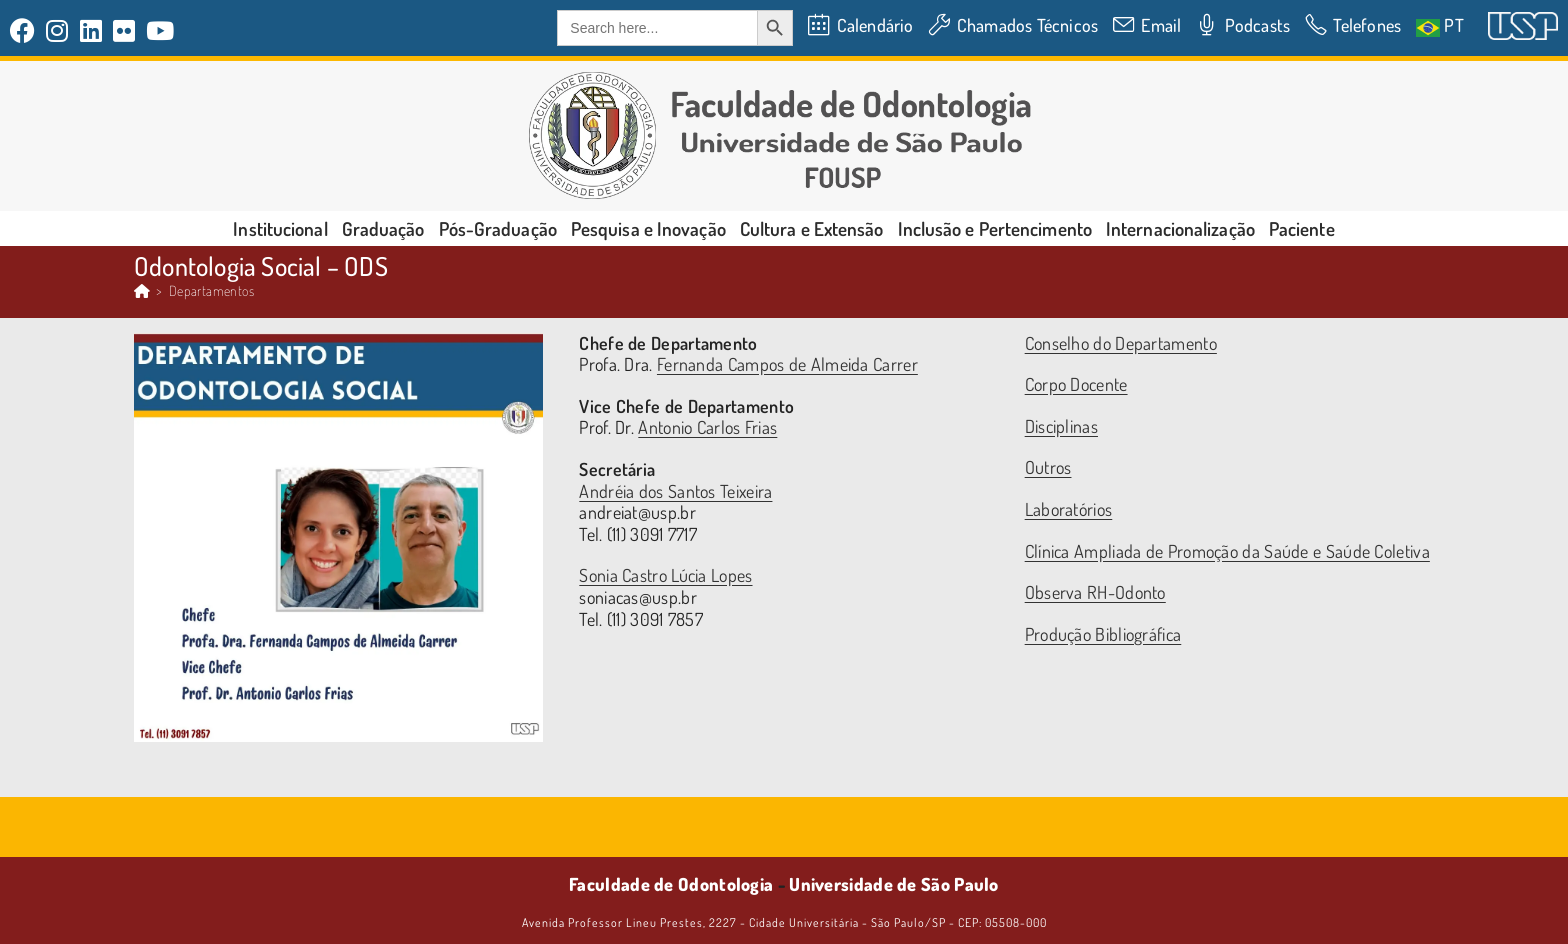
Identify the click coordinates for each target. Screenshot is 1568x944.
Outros (1048, 467)
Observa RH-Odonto (1095, 592)
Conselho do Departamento (1121, 343)
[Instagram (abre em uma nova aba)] (57, 30)
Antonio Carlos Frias (707, 427)
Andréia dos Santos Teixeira (675, 491)
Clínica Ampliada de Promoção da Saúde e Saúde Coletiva (1227, 551)
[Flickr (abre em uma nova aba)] (124, 30)
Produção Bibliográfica (1103, 634)
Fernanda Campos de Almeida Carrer (787, 364)
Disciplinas (1061, 426)
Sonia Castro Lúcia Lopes (665, 575)
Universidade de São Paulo (894, 884)
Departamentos (211, 290)
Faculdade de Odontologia (671, 884)
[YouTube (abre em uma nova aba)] (160, 30)
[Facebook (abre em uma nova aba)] (25, 30)
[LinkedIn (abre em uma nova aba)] (91, 30)
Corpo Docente (1076, 384)
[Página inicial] (142, 290)
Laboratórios (1069, 509)
